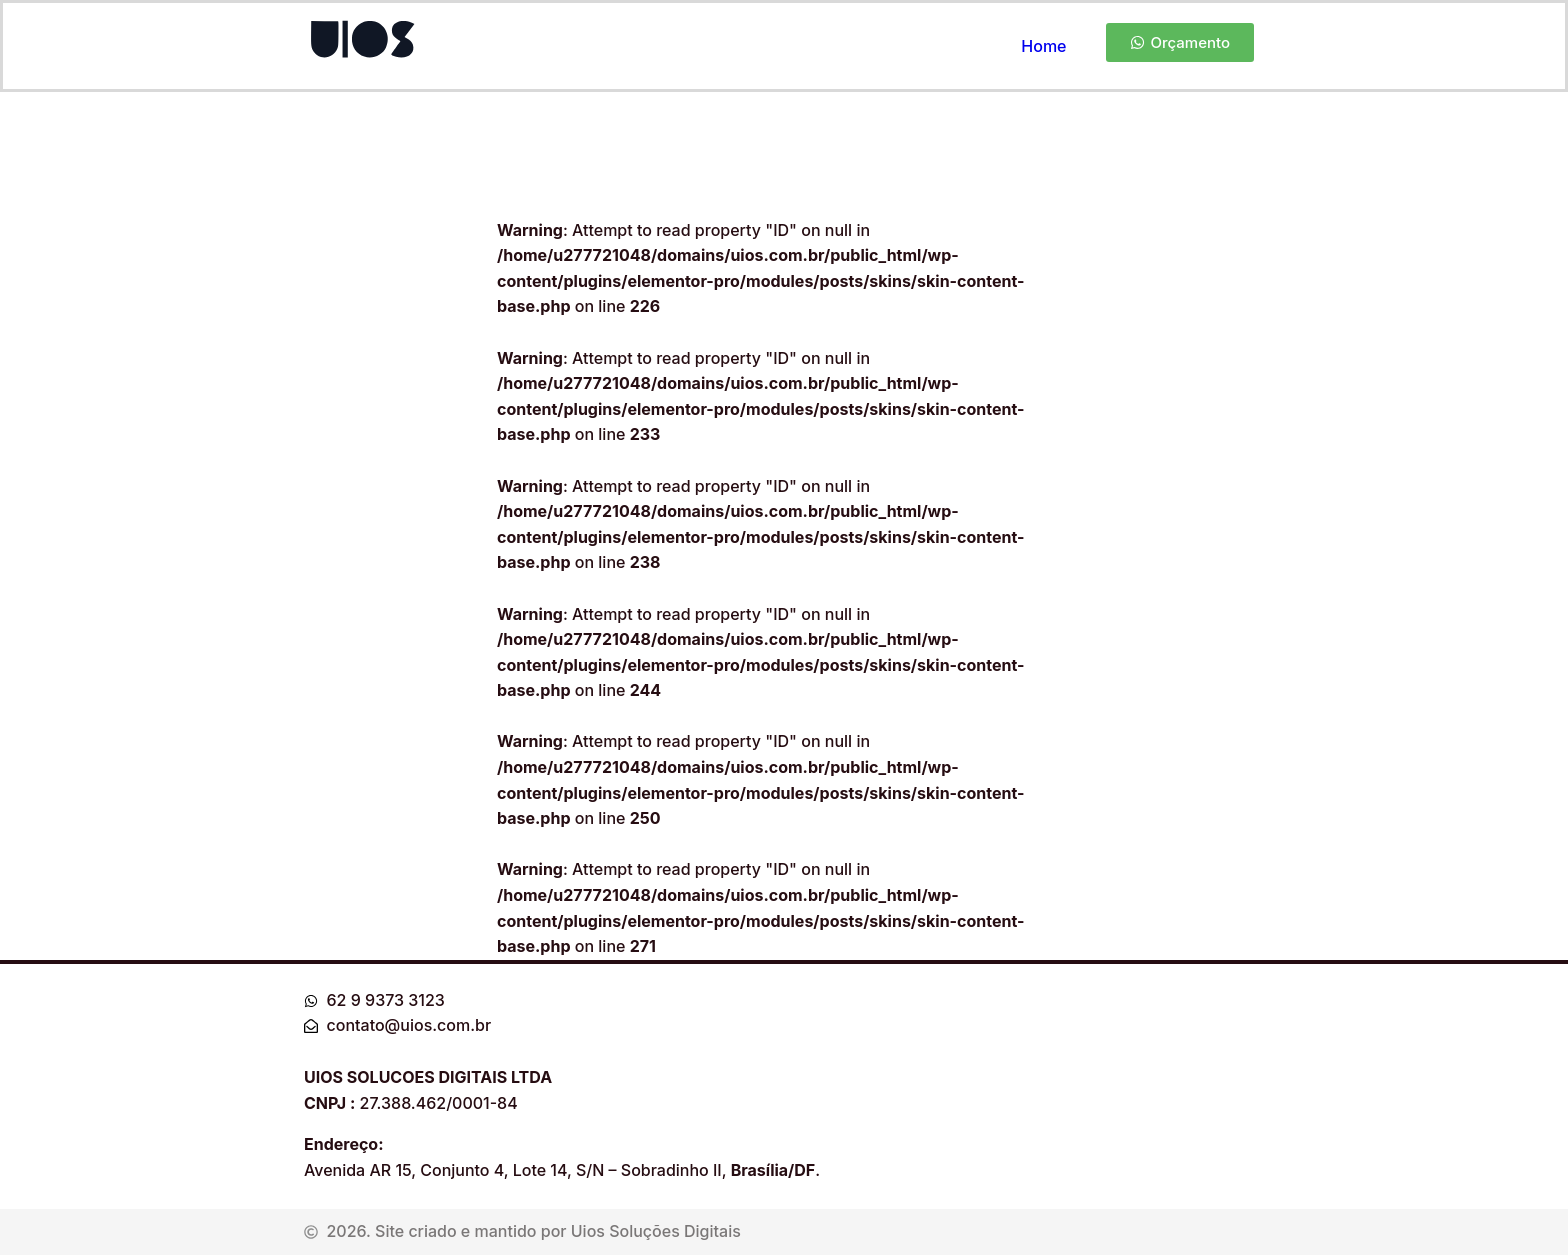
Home (1043, 46)
